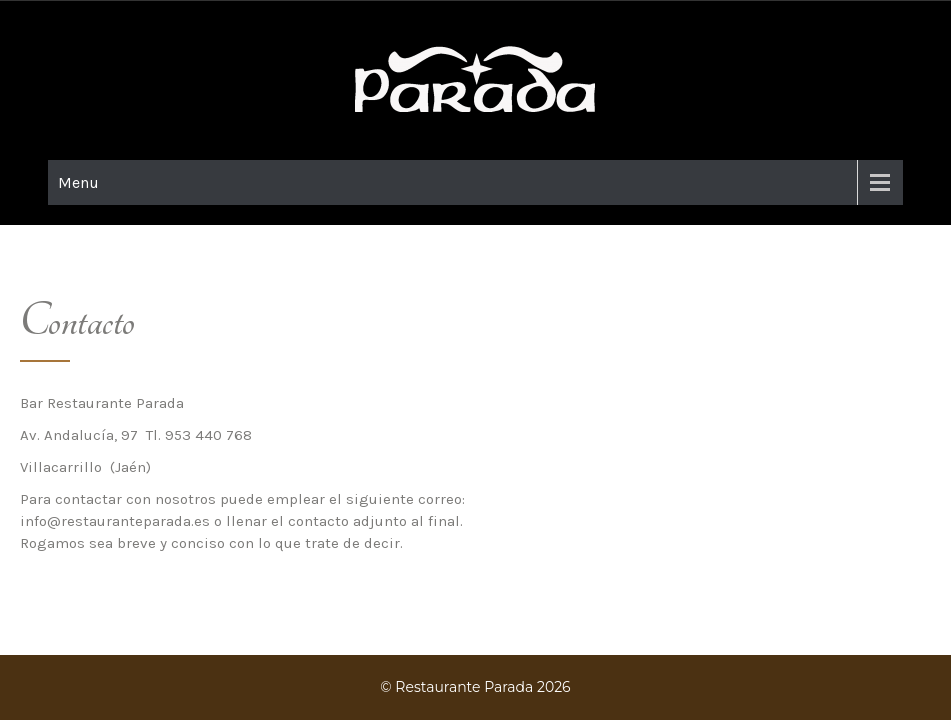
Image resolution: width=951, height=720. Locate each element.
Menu (78, 182)
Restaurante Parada (464, 687)
